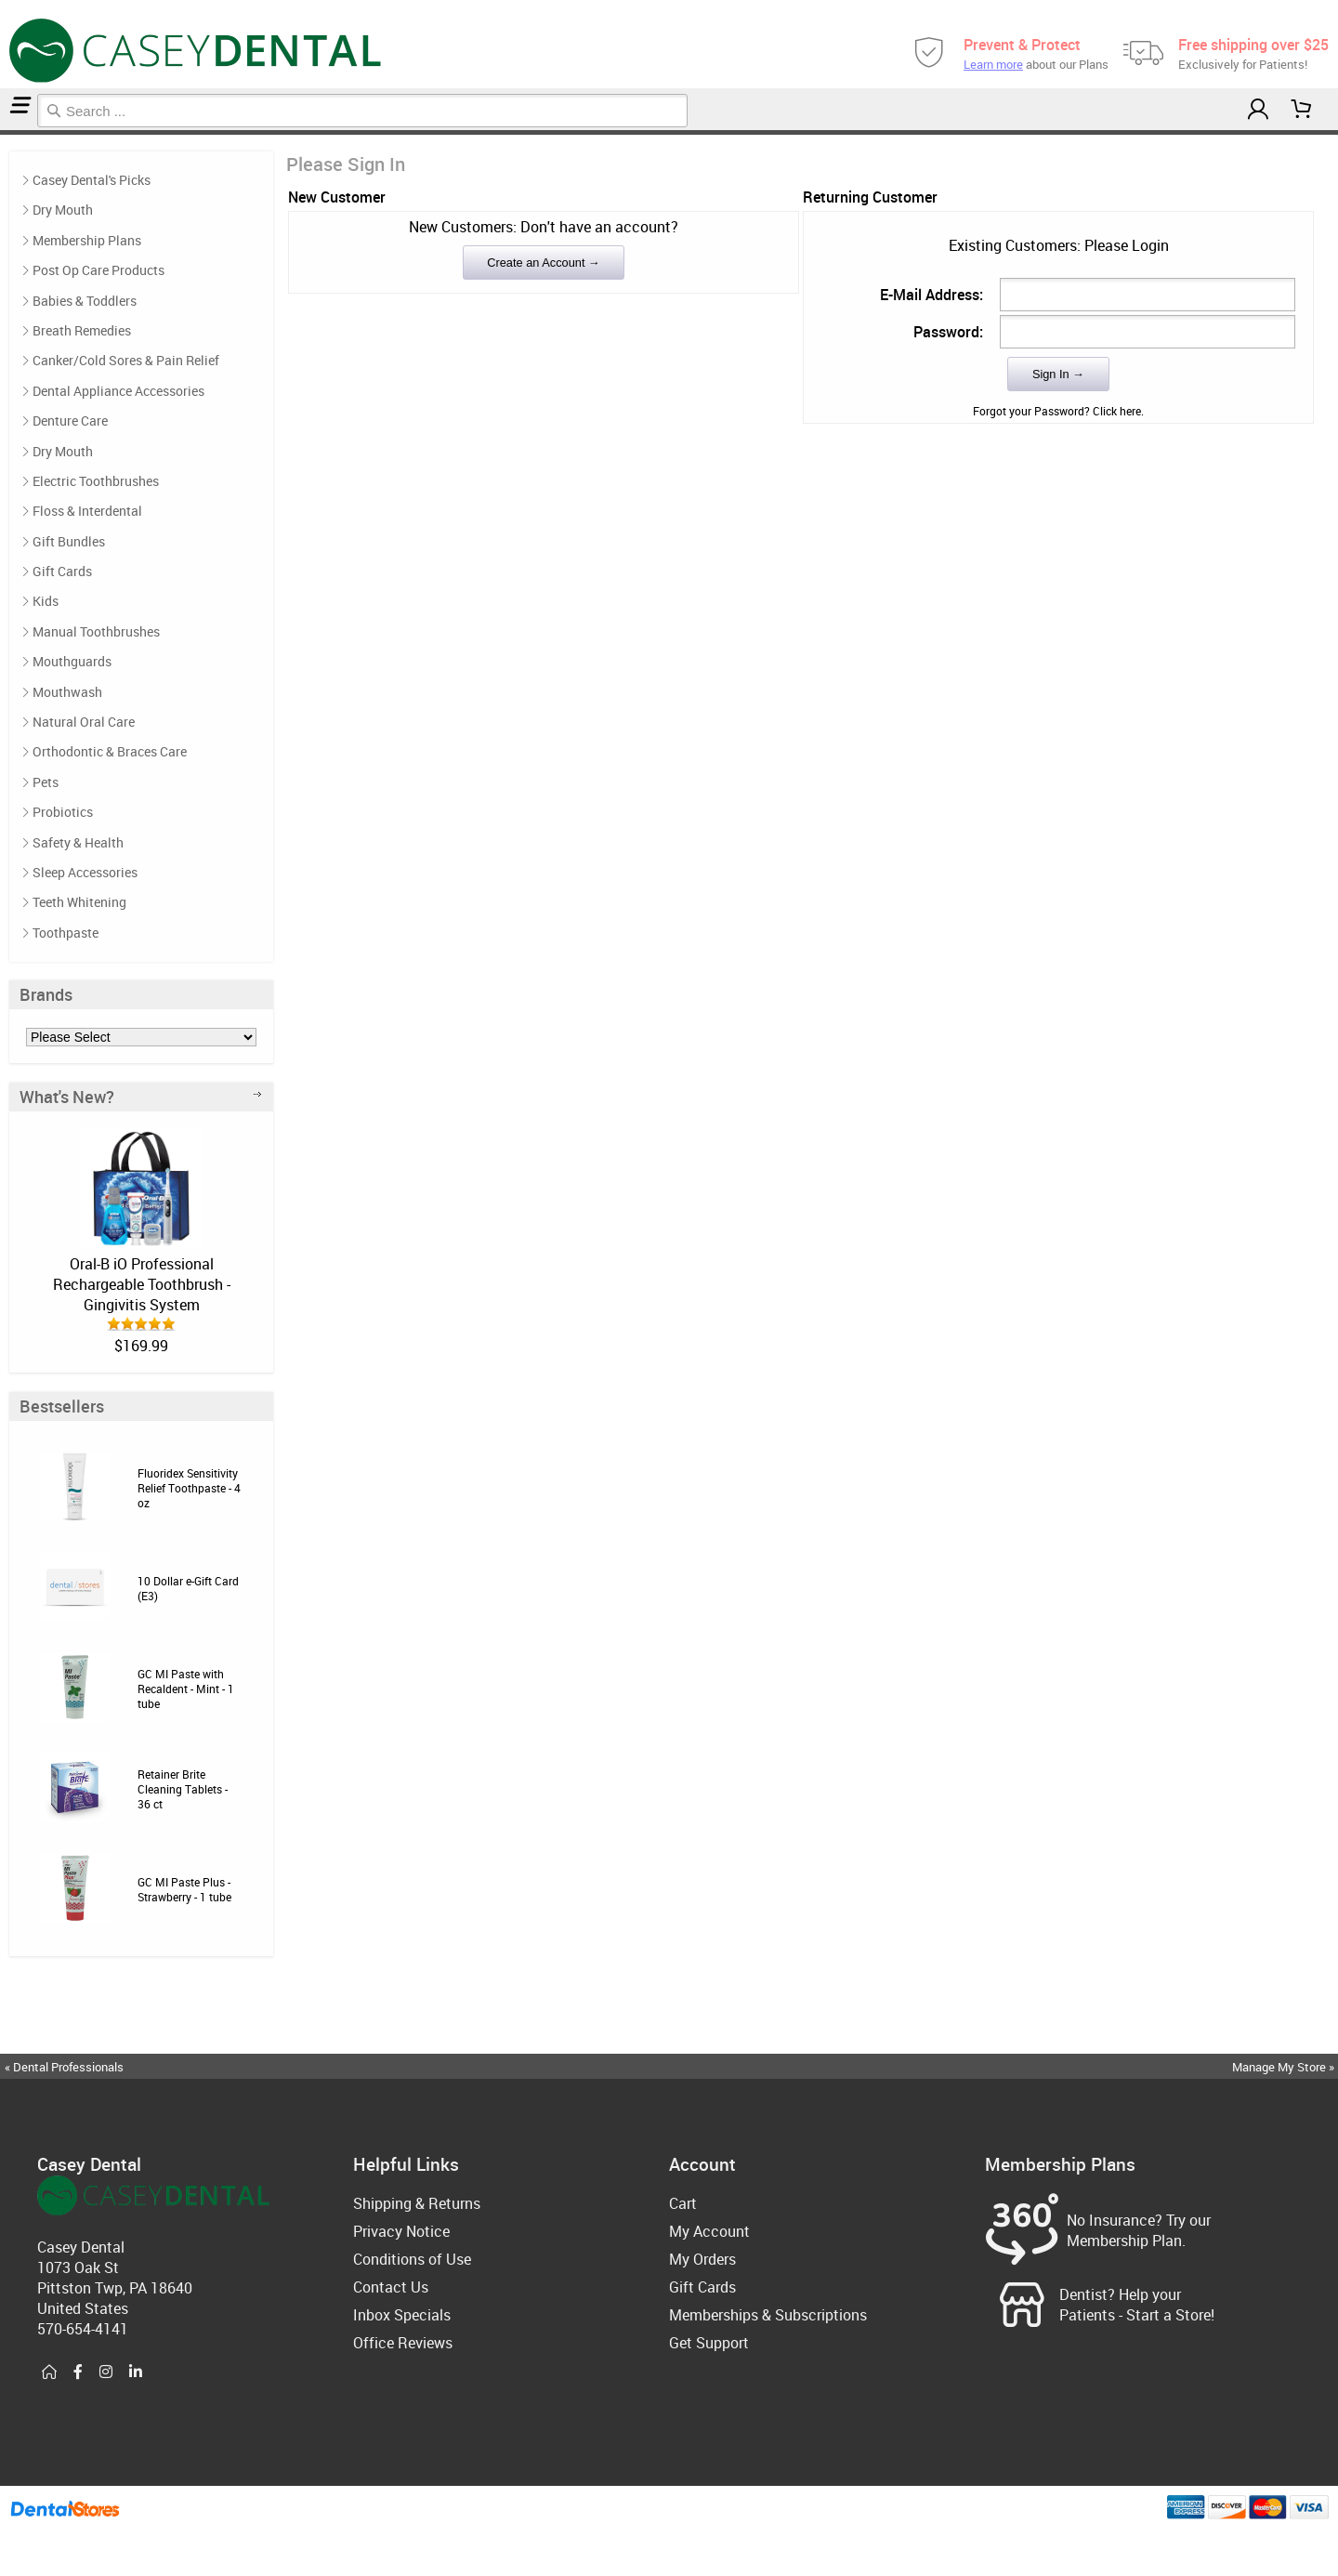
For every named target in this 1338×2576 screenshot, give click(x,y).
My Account (709, 2231)
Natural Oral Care (84, 721)
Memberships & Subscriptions (768, 2315)
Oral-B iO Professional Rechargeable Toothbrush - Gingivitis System (141, 1284)
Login (6, 132)
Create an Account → (543, 262)
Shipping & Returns (416, 2203)
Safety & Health (78, 842)
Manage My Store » (1284, 2066)
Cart (683, 2203)
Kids (46, 601)
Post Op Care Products (98, 270)
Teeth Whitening (79, 902)
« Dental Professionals (64, 2066)
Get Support (709, 2343)
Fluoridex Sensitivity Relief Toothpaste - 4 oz (189, 1487)
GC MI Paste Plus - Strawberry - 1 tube (184, 1889)
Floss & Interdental (87, 510)
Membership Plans (87, 240)
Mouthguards (72, 661)
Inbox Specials (402, 2315)
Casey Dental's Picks (92, 180)
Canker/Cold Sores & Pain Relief (126, 360)
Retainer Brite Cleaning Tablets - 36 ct (183, 1789)
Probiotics (63, 812)
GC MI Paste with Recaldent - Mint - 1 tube (186, 1688)
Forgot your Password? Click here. (1058, 410)
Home (3, 132)
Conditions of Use (412, 2259)
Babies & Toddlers (85, 300)
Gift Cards (62, 571)
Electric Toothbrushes (96, 481)
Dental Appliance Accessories (118, 391)
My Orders (702, 2259)
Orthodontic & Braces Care (110, 751)
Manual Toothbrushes (96, 631)
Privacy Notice (401, 2231)
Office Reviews (403, 2343)
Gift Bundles (69, 541)
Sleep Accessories (85, 872)
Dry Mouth (63, 209)
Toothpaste (65, 932)
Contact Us (390, 2287)
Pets (46, 782)
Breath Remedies (82, 330)
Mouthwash (67, 692)
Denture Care (70, 420)
